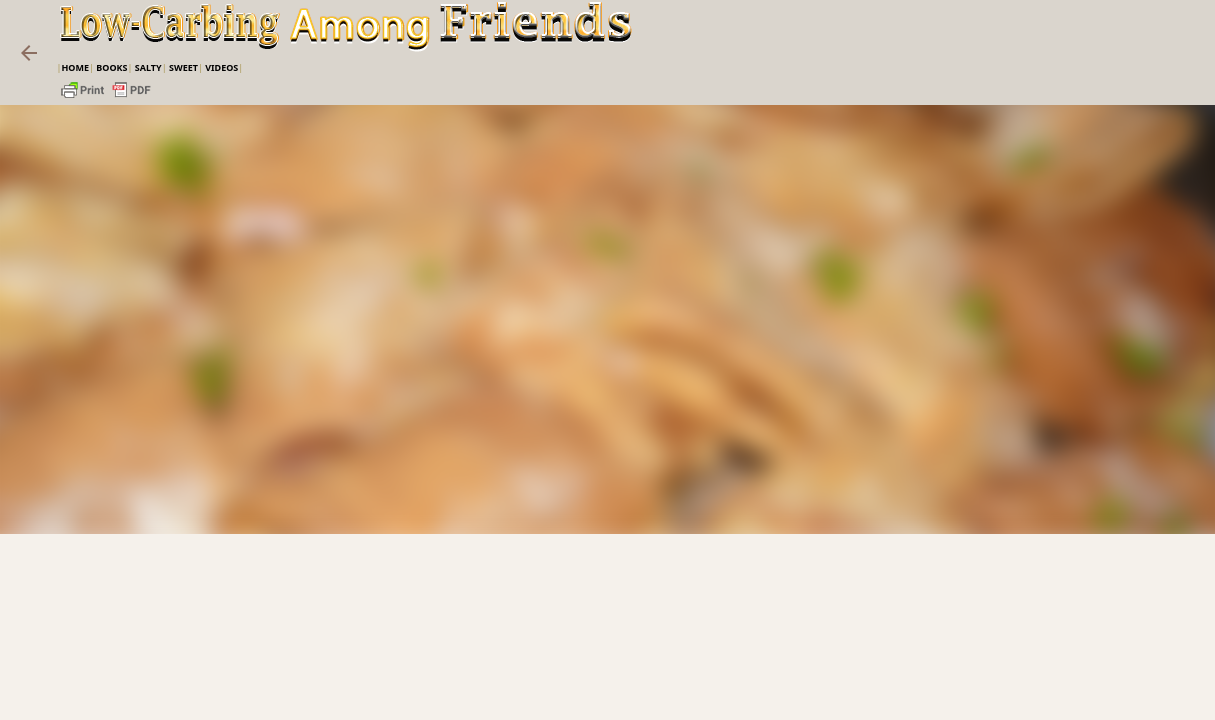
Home (75, 67)
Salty (148, 67)
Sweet (183, 67)
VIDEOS (221, 67)
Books (111, 67)
